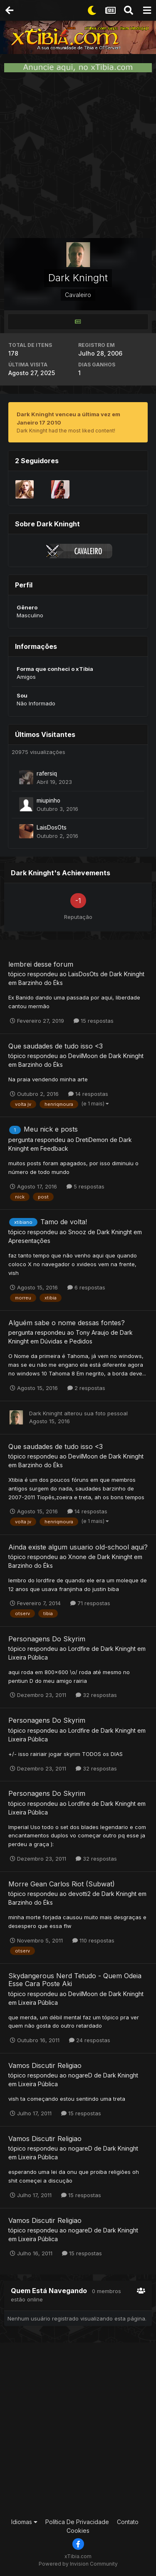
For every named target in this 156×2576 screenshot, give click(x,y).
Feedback (54, 1148)
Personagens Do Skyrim (46, 1639)
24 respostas (89, 2040)
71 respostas (90, 1603)
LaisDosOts (52, 827)
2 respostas (86, 1388)
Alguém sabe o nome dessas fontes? (66, 1323)
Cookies (78, 2530)
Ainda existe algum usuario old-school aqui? (78, 1547)
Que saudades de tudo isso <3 (55, 1046)
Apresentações (29, 1240)
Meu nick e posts (51, 1129)
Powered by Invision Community (78, 2564)
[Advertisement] (78, 155)
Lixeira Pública (28, 1657)
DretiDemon (92, 1139)
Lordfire (79, 1648)
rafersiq (47, 773)
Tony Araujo (92, 1332)
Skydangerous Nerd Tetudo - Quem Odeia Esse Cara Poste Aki (74, 1980)
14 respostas (88, 1093)
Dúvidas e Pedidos (66, 1341)
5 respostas (85, 1186)
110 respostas (93, 1940)
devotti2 (79, 1893)
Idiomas (24, 2521)
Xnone (77, 1556)
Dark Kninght (126, 973)
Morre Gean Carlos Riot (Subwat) (61, 1884)
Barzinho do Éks (40, 982)
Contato (128, 2521)
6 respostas (86, 1287)
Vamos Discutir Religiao (45, 2065)
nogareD (80, 2075)
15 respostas (94, 1020)
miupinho (48, 800)
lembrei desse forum (40, 964)
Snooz (77, 1231)
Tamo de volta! (63, 1222)
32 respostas (96, 1695)
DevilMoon (83, 1055)
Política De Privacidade (77, 2521)
